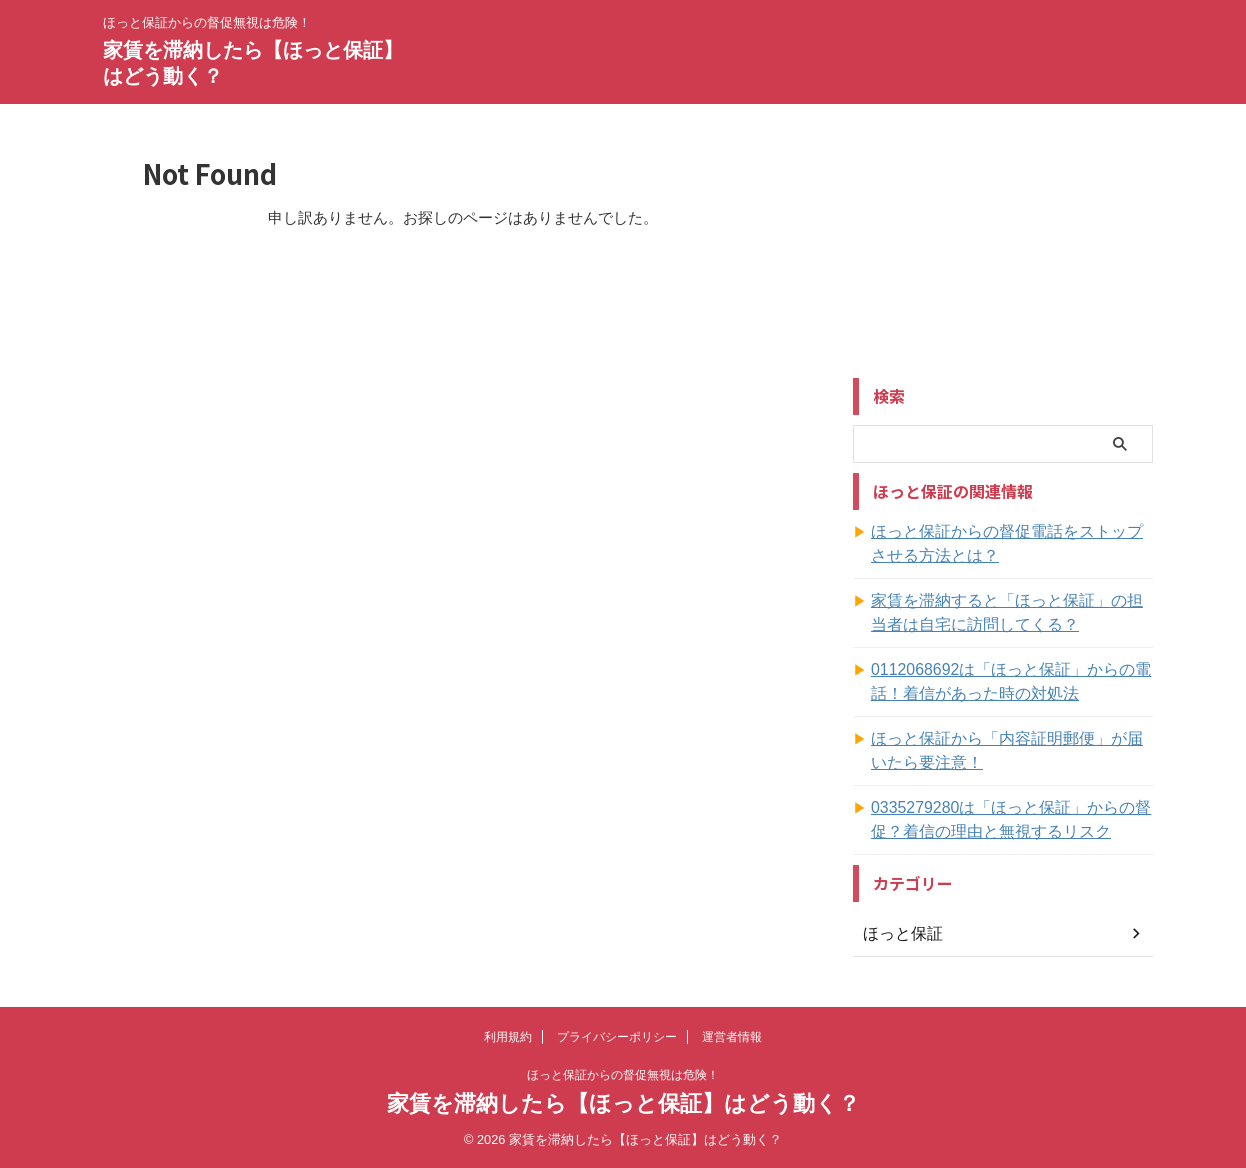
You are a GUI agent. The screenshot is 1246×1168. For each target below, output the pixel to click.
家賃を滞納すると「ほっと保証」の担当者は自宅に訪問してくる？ (1011, 613)
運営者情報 (732, 1037)
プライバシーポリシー (617, 1037)
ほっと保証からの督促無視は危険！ (623, 1075)
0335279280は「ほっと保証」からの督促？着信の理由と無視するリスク (1008, 820)
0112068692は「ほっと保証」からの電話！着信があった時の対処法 (1008, 682)
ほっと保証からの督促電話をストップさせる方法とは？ (1011, 544)
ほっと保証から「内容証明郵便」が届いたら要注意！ (1011, 751)
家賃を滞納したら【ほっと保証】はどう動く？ (623, 1103)
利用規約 (508, 1037)
